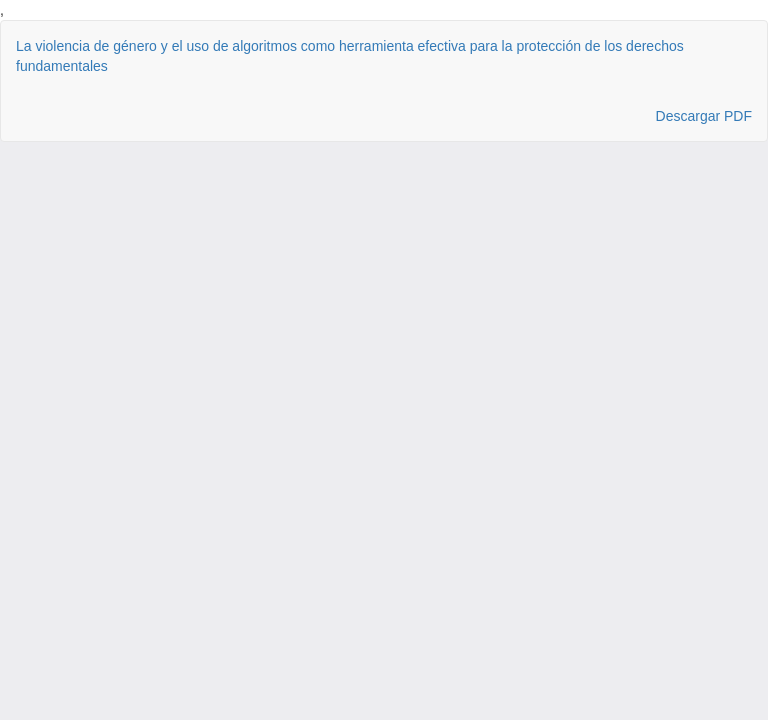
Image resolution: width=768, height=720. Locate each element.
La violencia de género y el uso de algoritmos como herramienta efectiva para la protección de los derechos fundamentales (350, 56)
